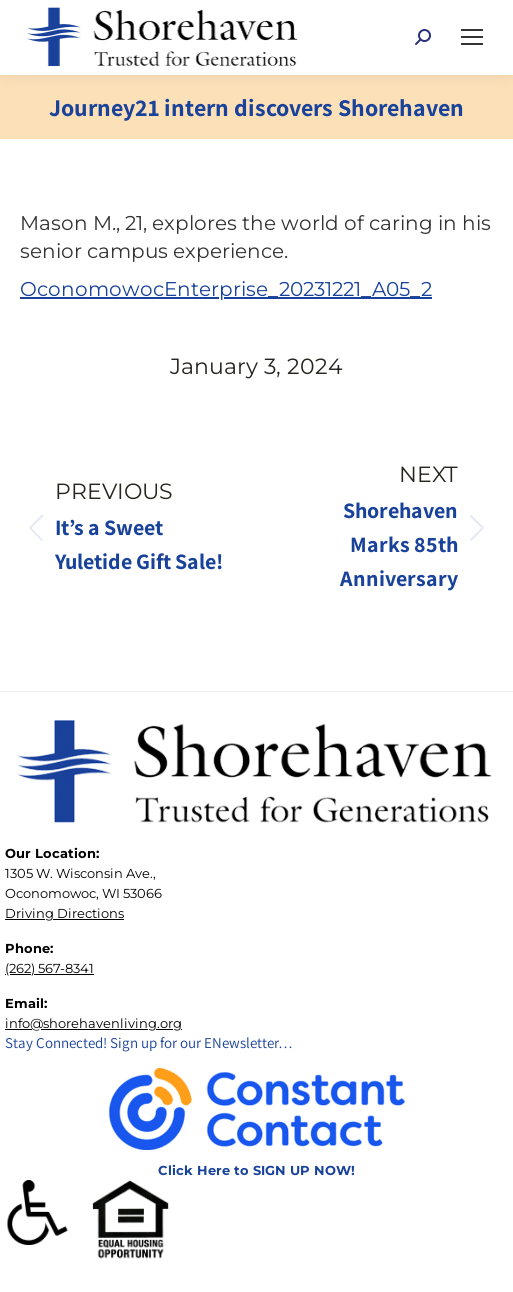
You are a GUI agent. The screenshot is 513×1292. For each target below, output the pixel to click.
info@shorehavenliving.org (93, 1023)
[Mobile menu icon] (472, 37)
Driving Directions (64, 913)
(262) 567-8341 (49, 968)
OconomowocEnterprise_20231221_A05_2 (226, 289)
